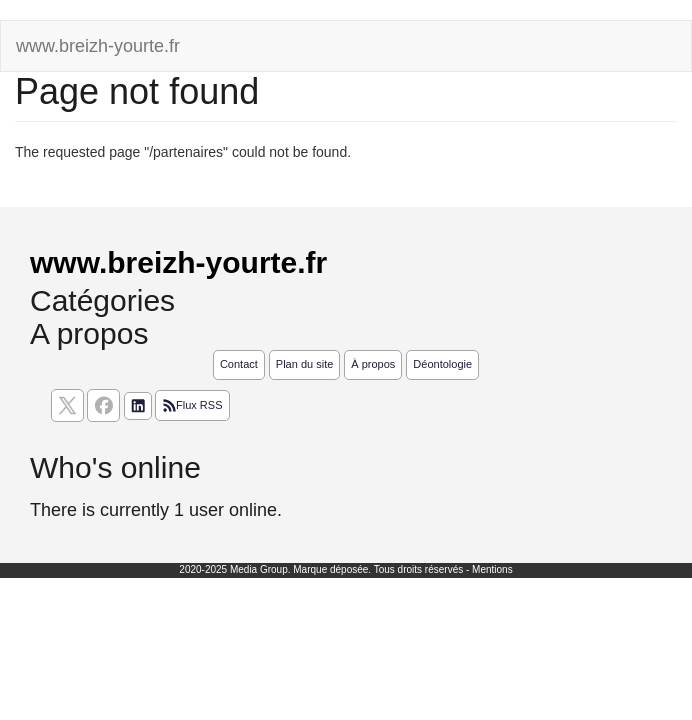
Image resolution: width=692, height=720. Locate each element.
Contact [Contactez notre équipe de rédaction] (239, 364)
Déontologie (442, 364)
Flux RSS (192, 406)
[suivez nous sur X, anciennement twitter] (67, 405)
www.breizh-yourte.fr (98, 46)
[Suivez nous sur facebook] (103, 405)
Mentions (492, 569)
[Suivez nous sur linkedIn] (138, 406)
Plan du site (304, 364)
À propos (373, 364)
